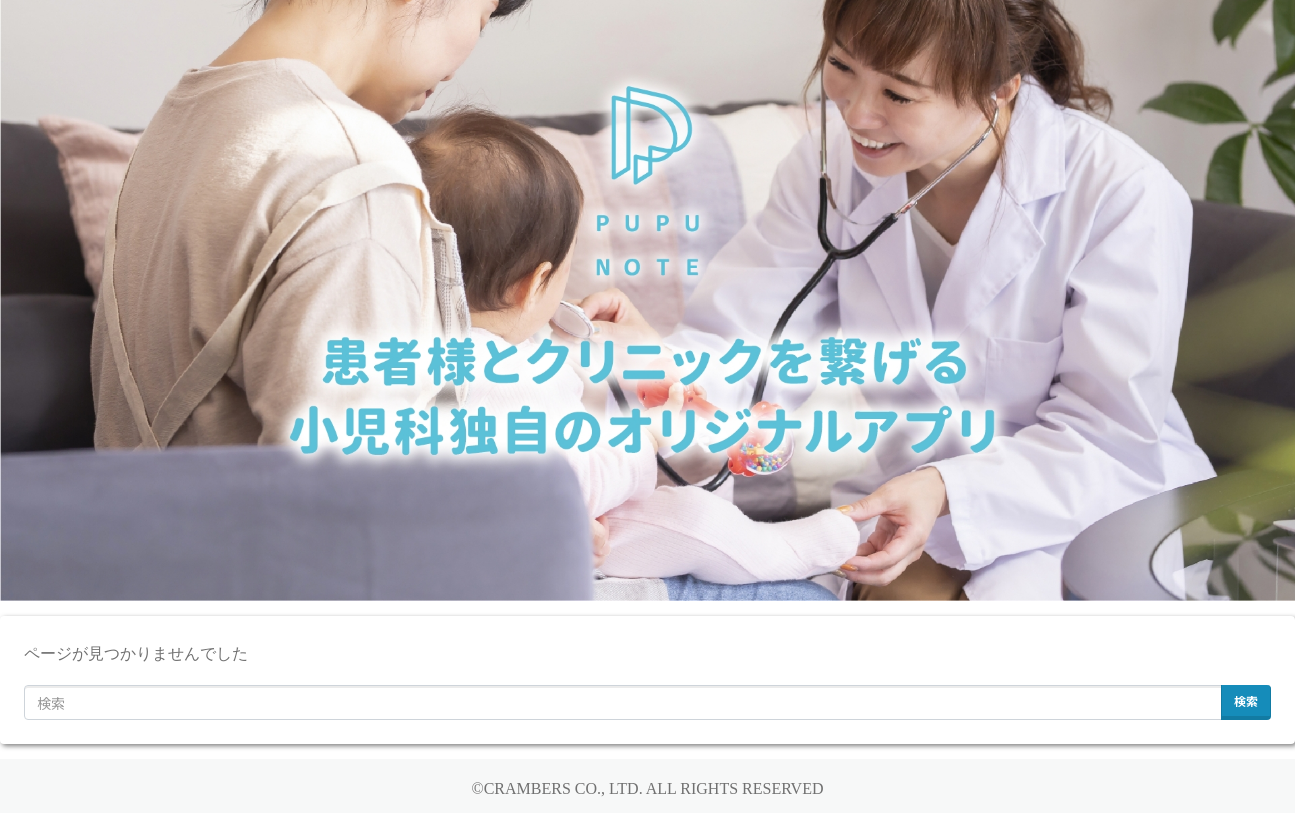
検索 (1246, 700)
